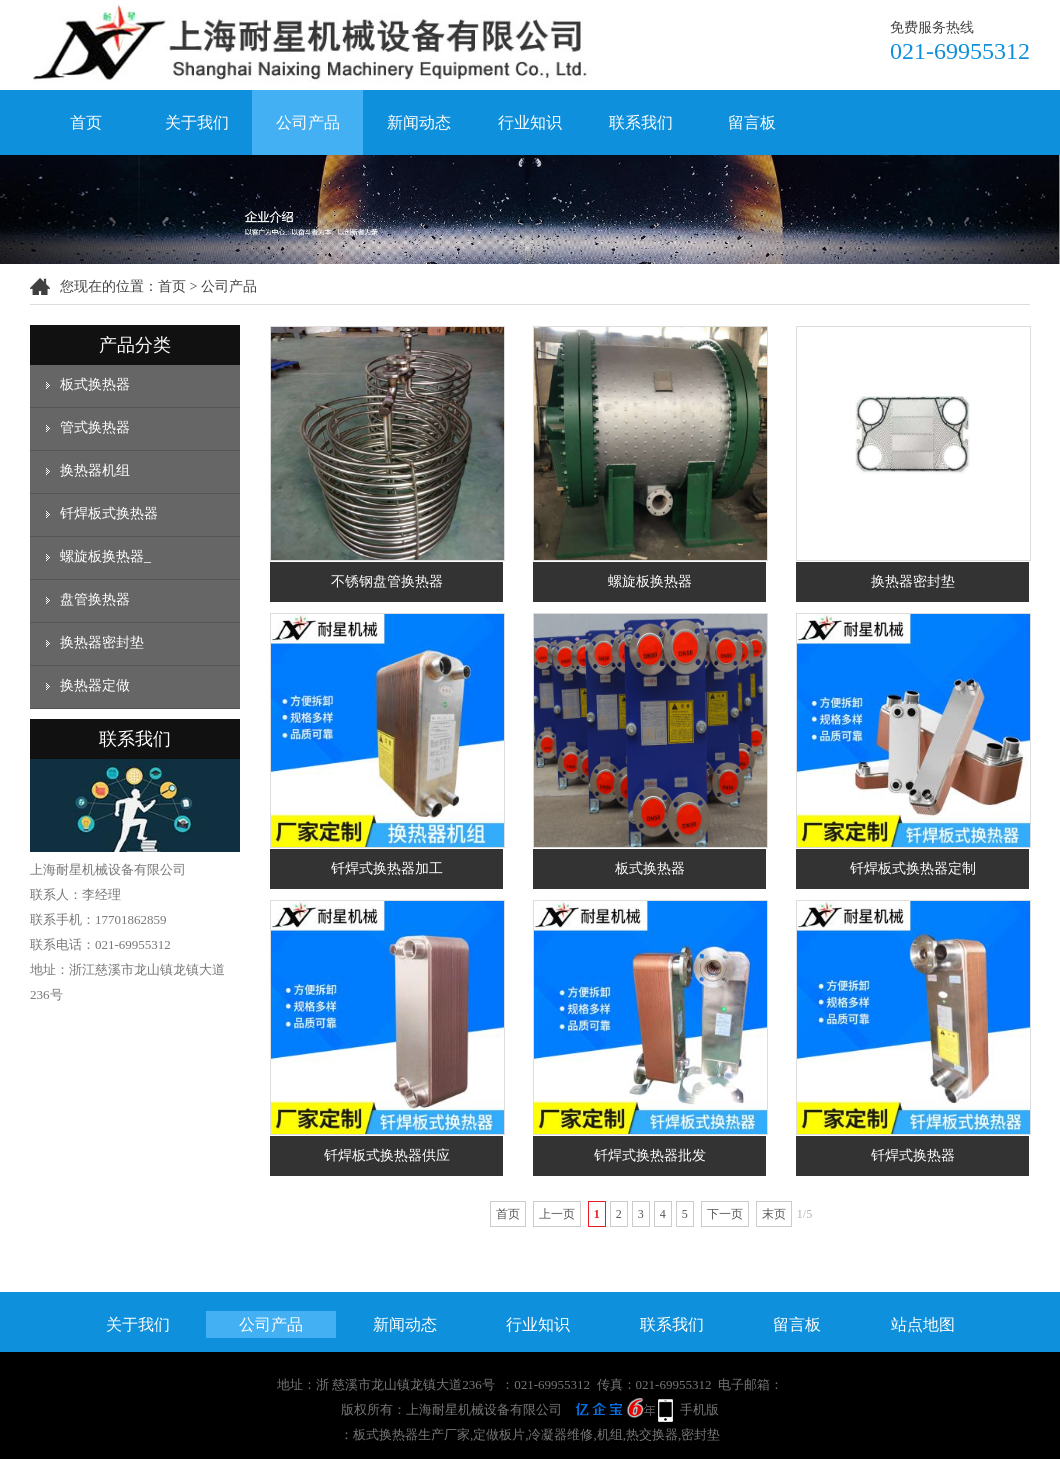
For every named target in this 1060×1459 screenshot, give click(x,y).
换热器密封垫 (102, 642)
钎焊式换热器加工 (387, 868)
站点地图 (923, 1324)
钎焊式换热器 (913, 1155)
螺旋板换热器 (650, 581)
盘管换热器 (95, 599)
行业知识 (530, 122)
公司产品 (308, 122)
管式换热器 (95, 427)
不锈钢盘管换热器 (387, 581)
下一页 (725, 1214)
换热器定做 (95, 685)
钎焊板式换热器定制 (913, 868)
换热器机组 (95, 470)
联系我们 (641, 122)
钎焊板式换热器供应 (387, 1155)
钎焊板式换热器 (109, 513)
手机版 (699, 1409)
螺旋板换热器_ (105, 556)
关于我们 (197, 122)
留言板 (752, 122)
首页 (86, 122)
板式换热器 (95, 384)
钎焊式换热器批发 (650, 1155)
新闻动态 (419, 122)
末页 (774, 1214)
